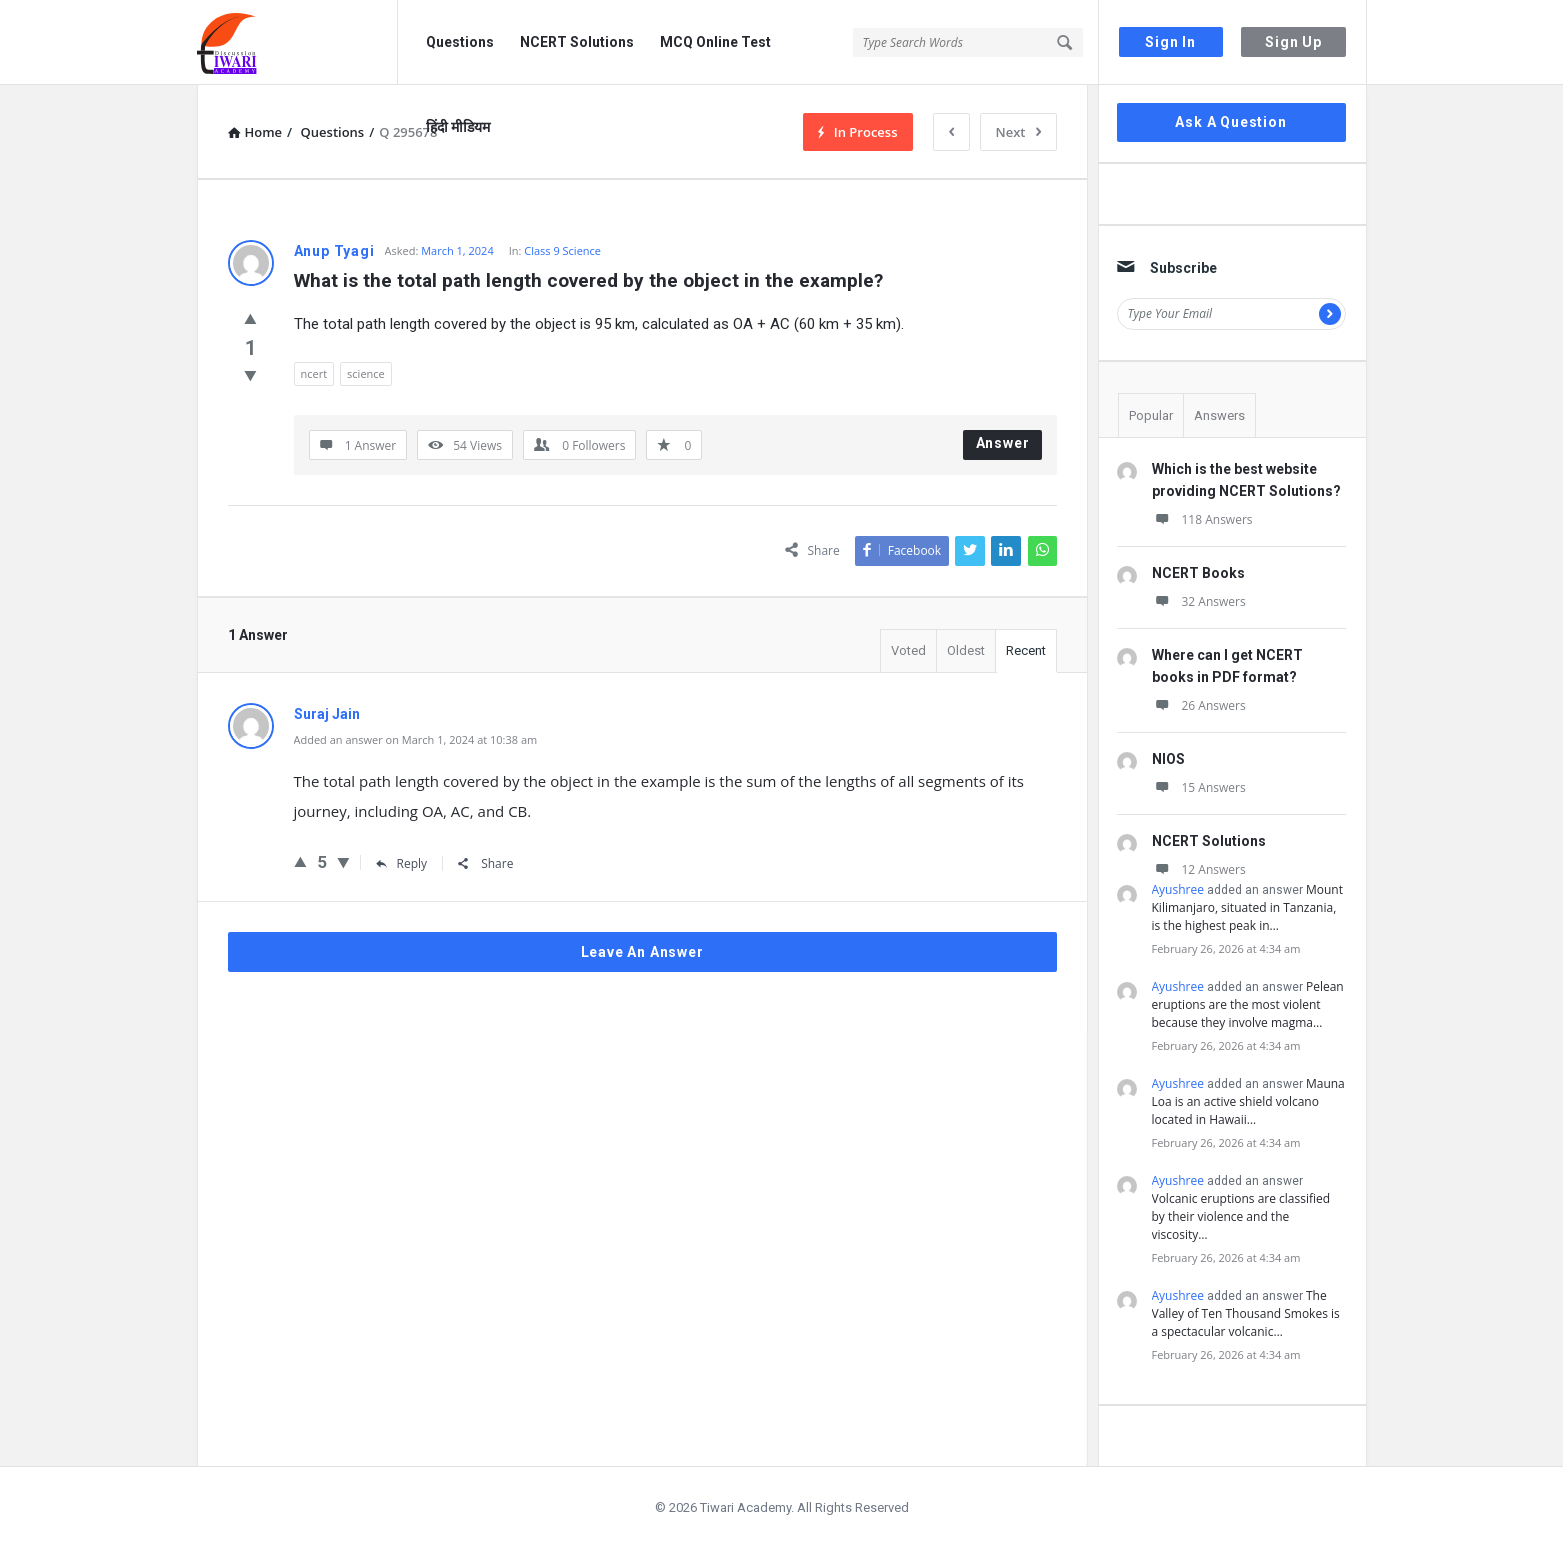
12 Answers (1199, 869)
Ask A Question (1230, 122)
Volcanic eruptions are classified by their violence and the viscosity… (1241, 1216)
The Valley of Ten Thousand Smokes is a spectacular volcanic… (1246, 1313)
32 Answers (1199, 601)
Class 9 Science (562, 250)
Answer (1003, 443)
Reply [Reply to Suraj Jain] (402, 863)
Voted (908, 650)
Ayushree (1178, 889)
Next (1018, 132)
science (366, 373)
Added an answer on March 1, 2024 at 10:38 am (416, 739)
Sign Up (1293, 42)
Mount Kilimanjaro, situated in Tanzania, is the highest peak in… (1247, 907)
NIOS (1168, 759)
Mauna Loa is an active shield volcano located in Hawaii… (1248, 1101)
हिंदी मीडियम (458, 127)
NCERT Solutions (577, 42)
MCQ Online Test (715, 42)
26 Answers (1199, 705)
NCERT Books (1198, 573)
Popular (1151, 415)
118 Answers (1202, 519)
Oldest (966, 650)
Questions (460, 42)
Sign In (1170, 42)
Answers (1219, 415)
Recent (1026, 650)
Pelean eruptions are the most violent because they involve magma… (1248, 1004)
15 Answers (1199, 787)
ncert (314, 373)
